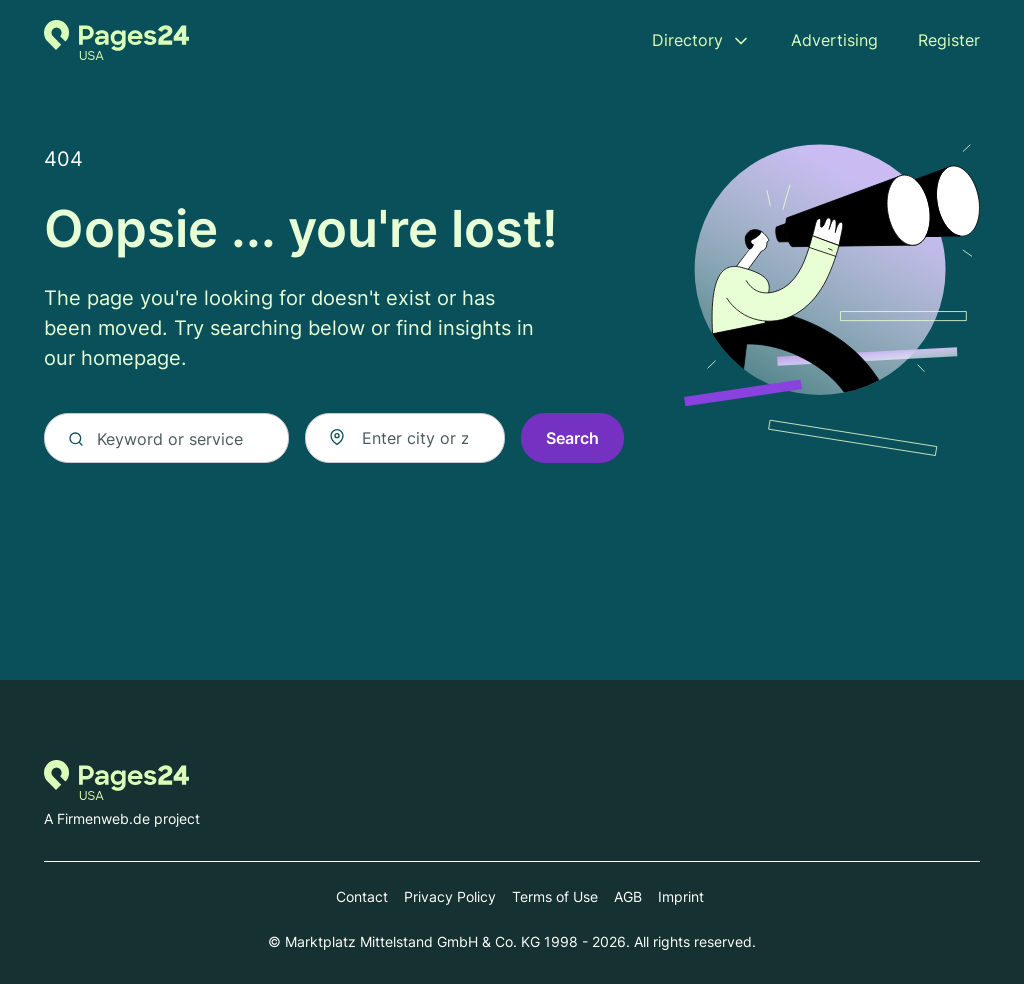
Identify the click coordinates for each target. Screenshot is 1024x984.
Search (572, 438)
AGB (628, 896)
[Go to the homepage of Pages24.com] (116, 40)
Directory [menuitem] (687, 40)
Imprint (681, 896)
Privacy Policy (450, 896)
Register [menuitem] (949, 40)
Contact (362, 896)
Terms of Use (555, 896)
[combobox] (405, 438)
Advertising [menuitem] (834, 40)
